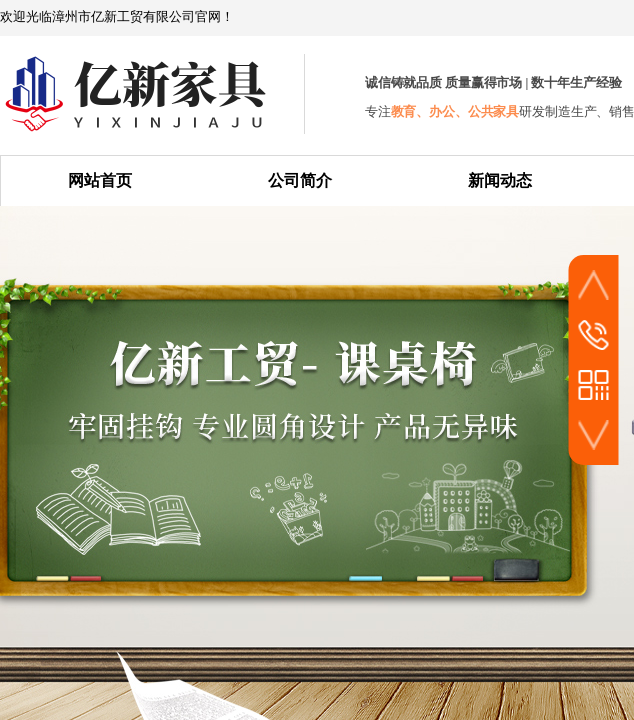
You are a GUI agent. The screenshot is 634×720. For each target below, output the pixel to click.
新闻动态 (500, 180)
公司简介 (300, 180)
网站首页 (100, 180)
